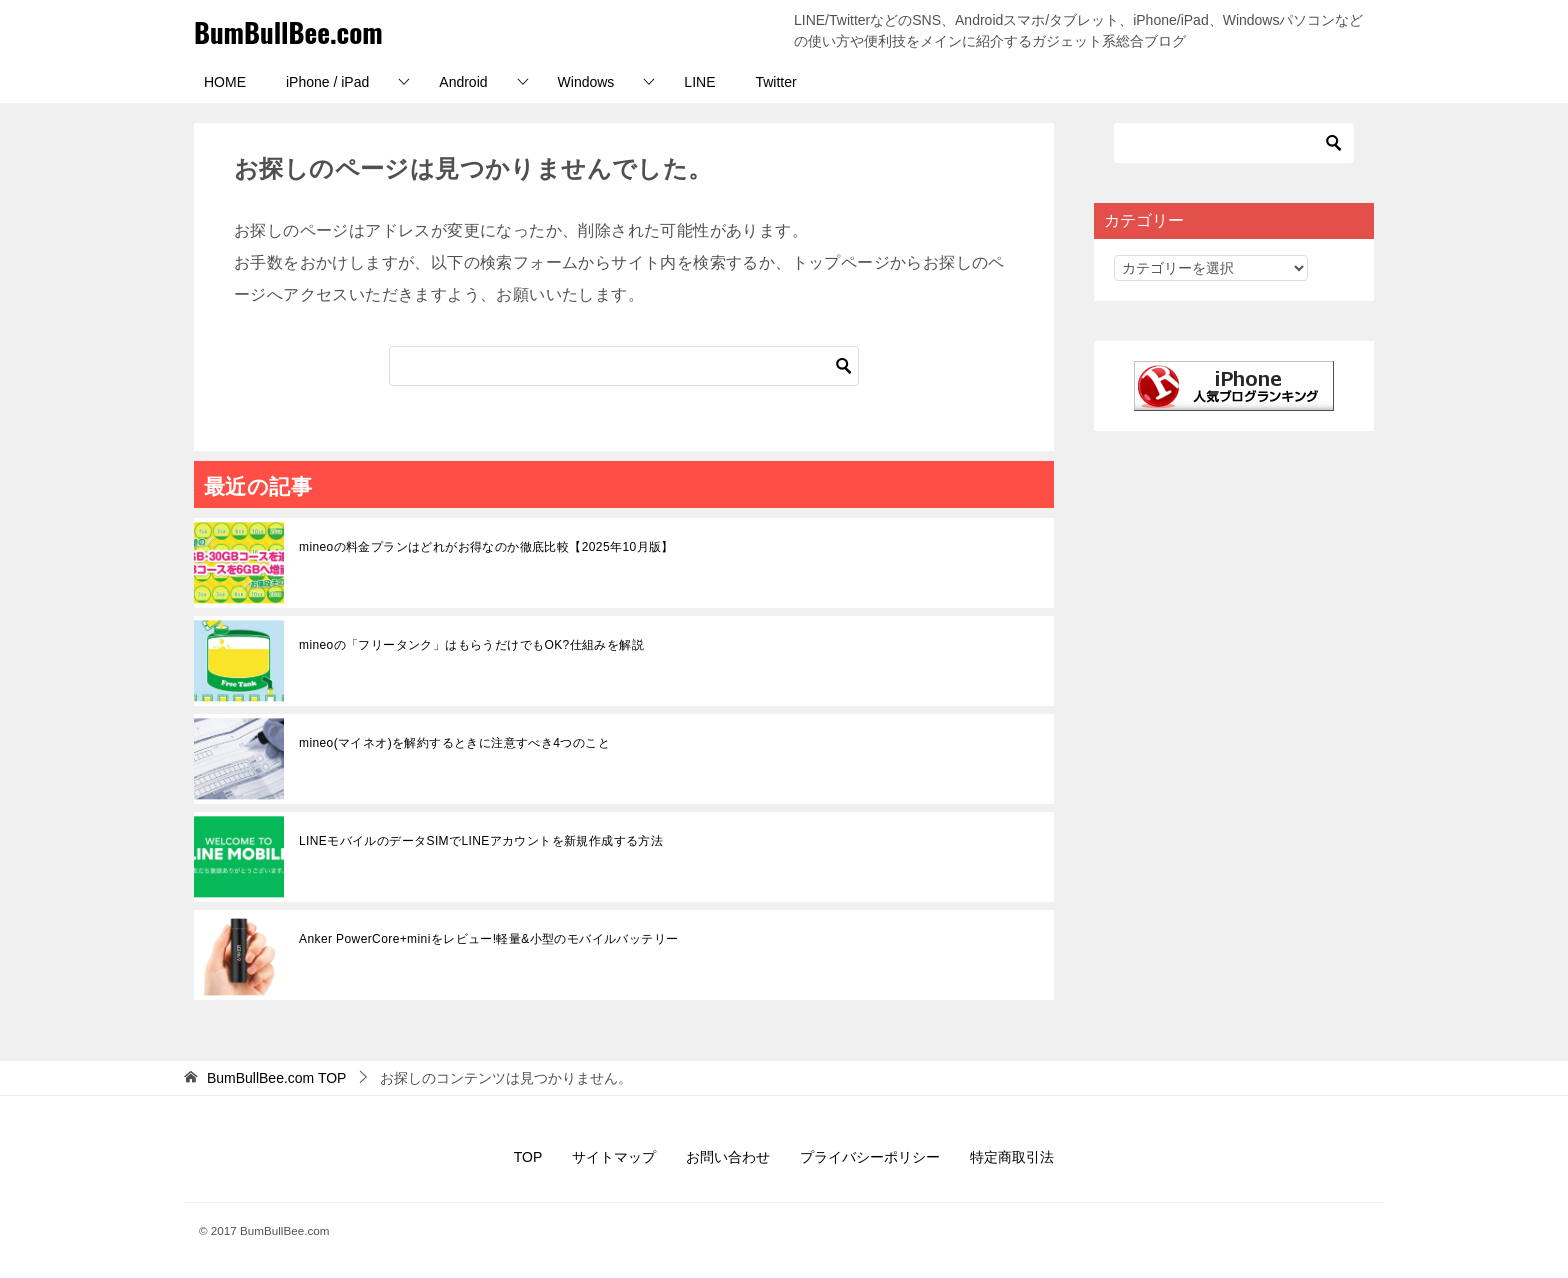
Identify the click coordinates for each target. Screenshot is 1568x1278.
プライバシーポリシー (870, 1157)
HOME (225, 82)
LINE (699, 82)
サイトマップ (614, 1157)
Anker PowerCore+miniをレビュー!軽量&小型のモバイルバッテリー (488, 939)
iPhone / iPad (327, 82)
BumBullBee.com (298, 30)
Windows (586, 82)
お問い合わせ (728, 1157)
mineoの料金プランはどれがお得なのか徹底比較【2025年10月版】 (486, 547)
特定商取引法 (1012, 1157)
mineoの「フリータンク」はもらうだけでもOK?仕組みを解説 (471, 645)
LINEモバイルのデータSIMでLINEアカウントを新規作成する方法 (481, 841)
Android (463, 82)
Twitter (775, 82)
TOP (277, 1078)
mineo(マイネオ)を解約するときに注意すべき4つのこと (454, 743)
